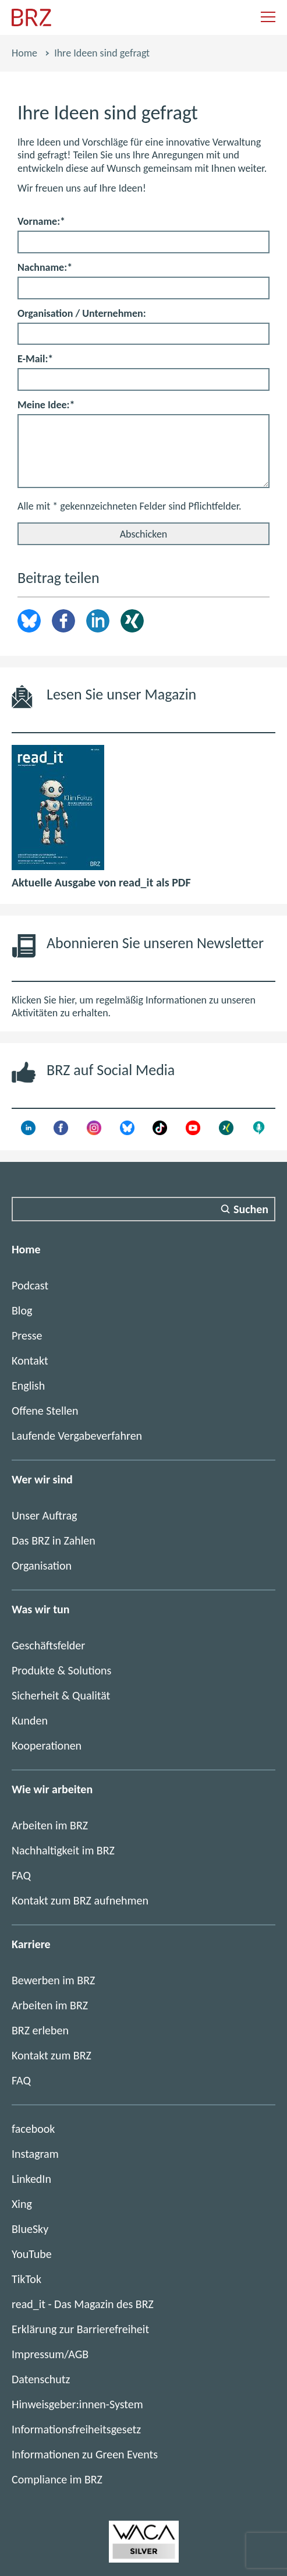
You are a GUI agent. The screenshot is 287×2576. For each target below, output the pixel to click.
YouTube (32, 2254)
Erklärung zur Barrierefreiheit (80, 2329)
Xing (132, 620)
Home (24, 53)
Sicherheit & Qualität (61, 1695)
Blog (22, 1310)
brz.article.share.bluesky (29, 620)
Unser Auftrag (44, 1515)
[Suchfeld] (143, 1209)
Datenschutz (41, 2379)
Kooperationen (47, 1745)
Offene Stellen (45, 1411)
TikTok (26, 2279)
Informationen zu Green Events (85, 2454)
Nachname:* (44, 267)
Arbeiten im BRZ (50, 1825)
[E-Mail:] (143, 379)
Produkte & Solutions (61, 1670)
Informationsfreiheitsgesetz (76, 2429)
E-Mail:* (35, 358)
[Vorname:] (143, 242)
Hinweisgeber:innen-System (77, 2404)
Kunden (30, 1720)
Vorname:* (41, 221)
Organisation (42, 1566)
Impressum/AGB (50, 2354)
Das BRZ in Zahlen (53, 1540)
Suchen (250, 1209)
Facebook (63, 620)
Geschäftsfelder (48, 1645)
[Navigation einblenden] (268, 18)
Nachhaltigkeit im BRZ (63, 1850)
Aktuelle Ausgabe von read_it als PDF (101, 882)
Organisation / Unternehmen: (81, 313)
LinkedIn (97, 620)
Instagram (35, 2154)
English (28, 1386)
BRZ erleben (40, 2030)
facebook (33, 2129)
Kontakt (30, 1360)
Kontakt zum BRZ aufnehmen (80, 1900)
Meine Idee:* (46, 404)
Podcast (30, 1285)
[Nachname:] (143, 288)
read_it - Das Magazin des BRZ (83, 2304)
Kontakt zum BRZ (51, 2055)
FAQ (21, 1875)
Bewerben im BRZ (53, 1980)
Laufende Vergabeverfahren (77, 1436)
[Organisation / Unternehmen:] (143, 334)
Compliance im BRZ (57, 2479)
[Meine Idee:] (143, 451)
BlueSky (30, 2229)
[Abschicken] (143, 533)
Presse (27, 1335)
